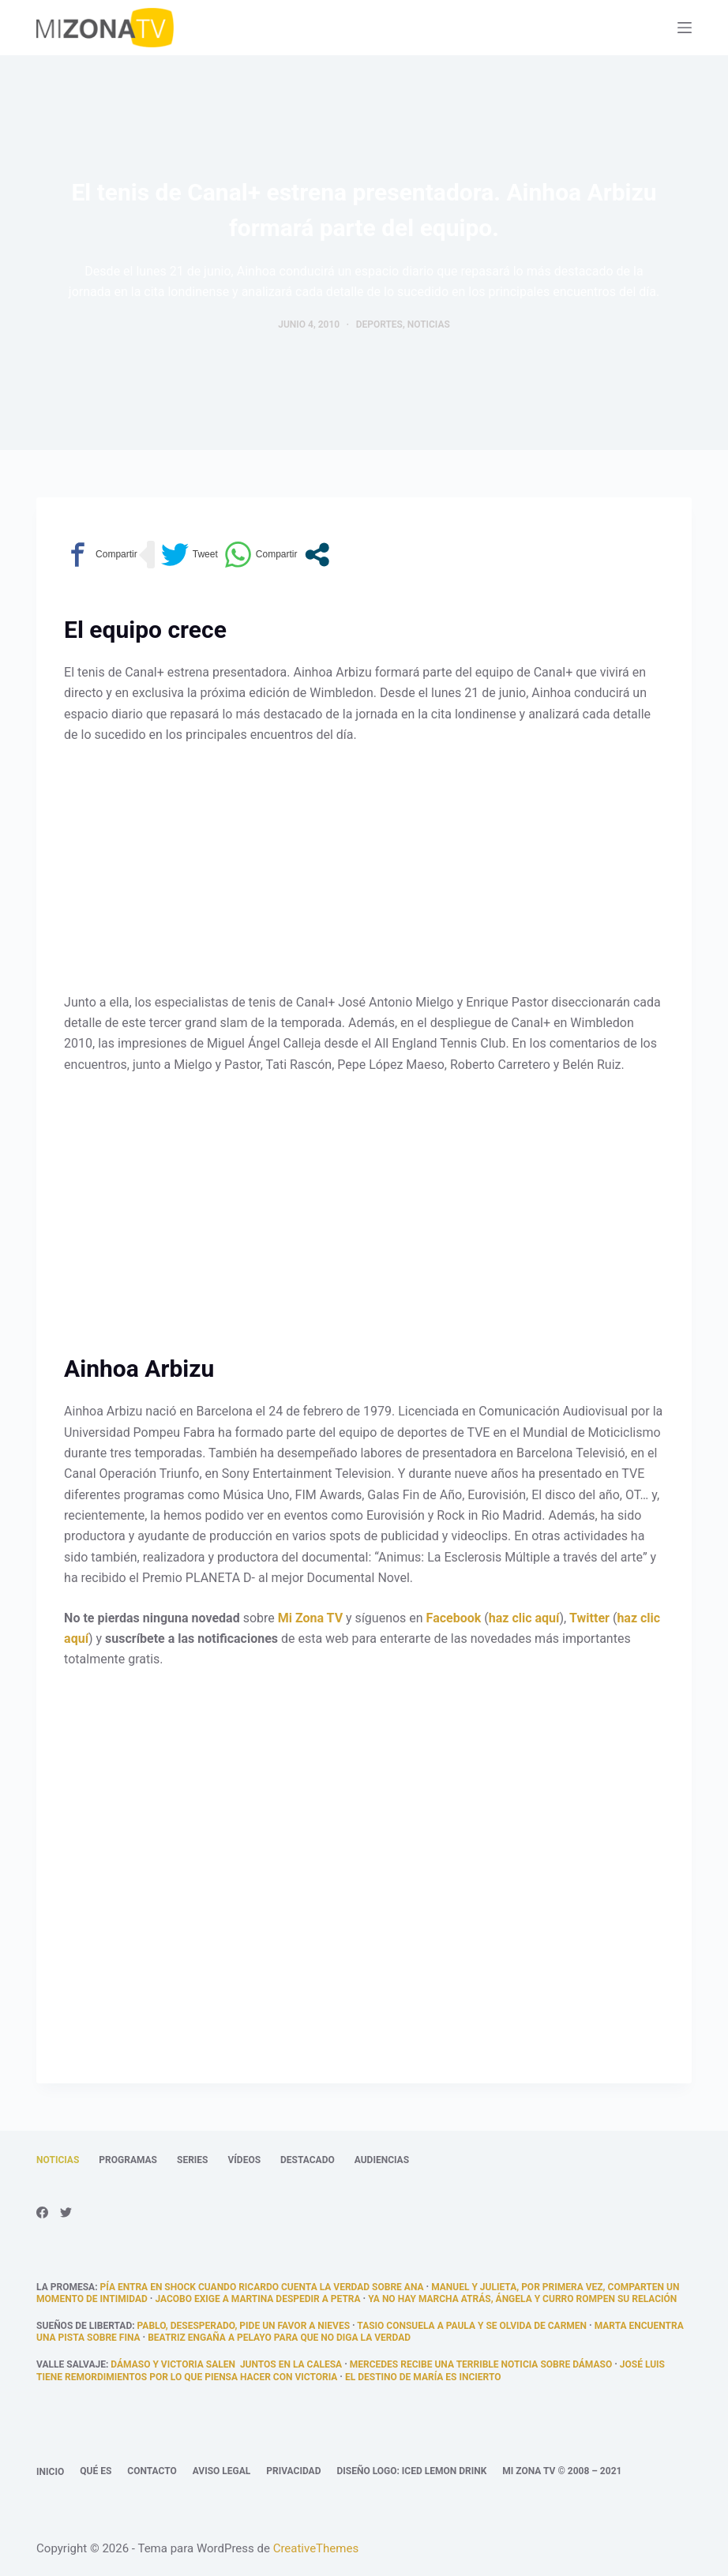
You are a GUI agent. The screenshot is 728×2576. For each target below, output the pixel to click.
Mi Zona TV (310, 1617)
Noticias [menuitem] (57, 2159)
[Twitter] (66, 2212)
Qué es (95, 2471)
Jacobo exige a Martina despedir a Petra (257, 2298)
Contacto (151, 2471)
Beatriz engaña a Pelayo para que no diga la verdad (279, 2337)
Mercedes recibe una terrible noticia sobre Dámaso (481, 2364)
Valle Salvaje (71, 2364)
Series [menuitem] (192, 2159)
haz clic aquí (524, 1617)
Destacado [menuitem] (307, 2159)
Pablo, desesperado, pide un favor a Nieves (243, 2325)
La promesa (65, 2287)
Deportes (379, 324)
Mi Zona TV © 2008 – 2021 (561, 2471)
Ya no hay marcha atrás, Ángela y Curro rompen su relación (522, 2298)
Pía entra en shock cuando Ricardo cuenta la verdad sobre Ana (262, 2287)
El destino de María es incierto (423, 2377)
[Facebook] (42, 2212)
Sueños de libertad (84, 2325)
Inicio (50, 2471)
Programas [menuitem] (128, 2159)
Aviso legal (222, 2471)
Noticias (428, 324)
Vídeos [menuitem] (244, 2159)
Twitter (589, 1617)
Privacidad (293, 2471)
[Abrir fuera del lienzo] (684, 28)
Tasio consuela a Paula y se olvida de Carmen (472, 2325)
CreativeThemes (316, 2548)
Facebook (454, 1617)
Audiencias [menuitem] (382, 2159)
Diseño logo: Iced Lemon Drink (411, 2471)
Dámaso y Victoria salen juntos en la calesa (226, 2364)
